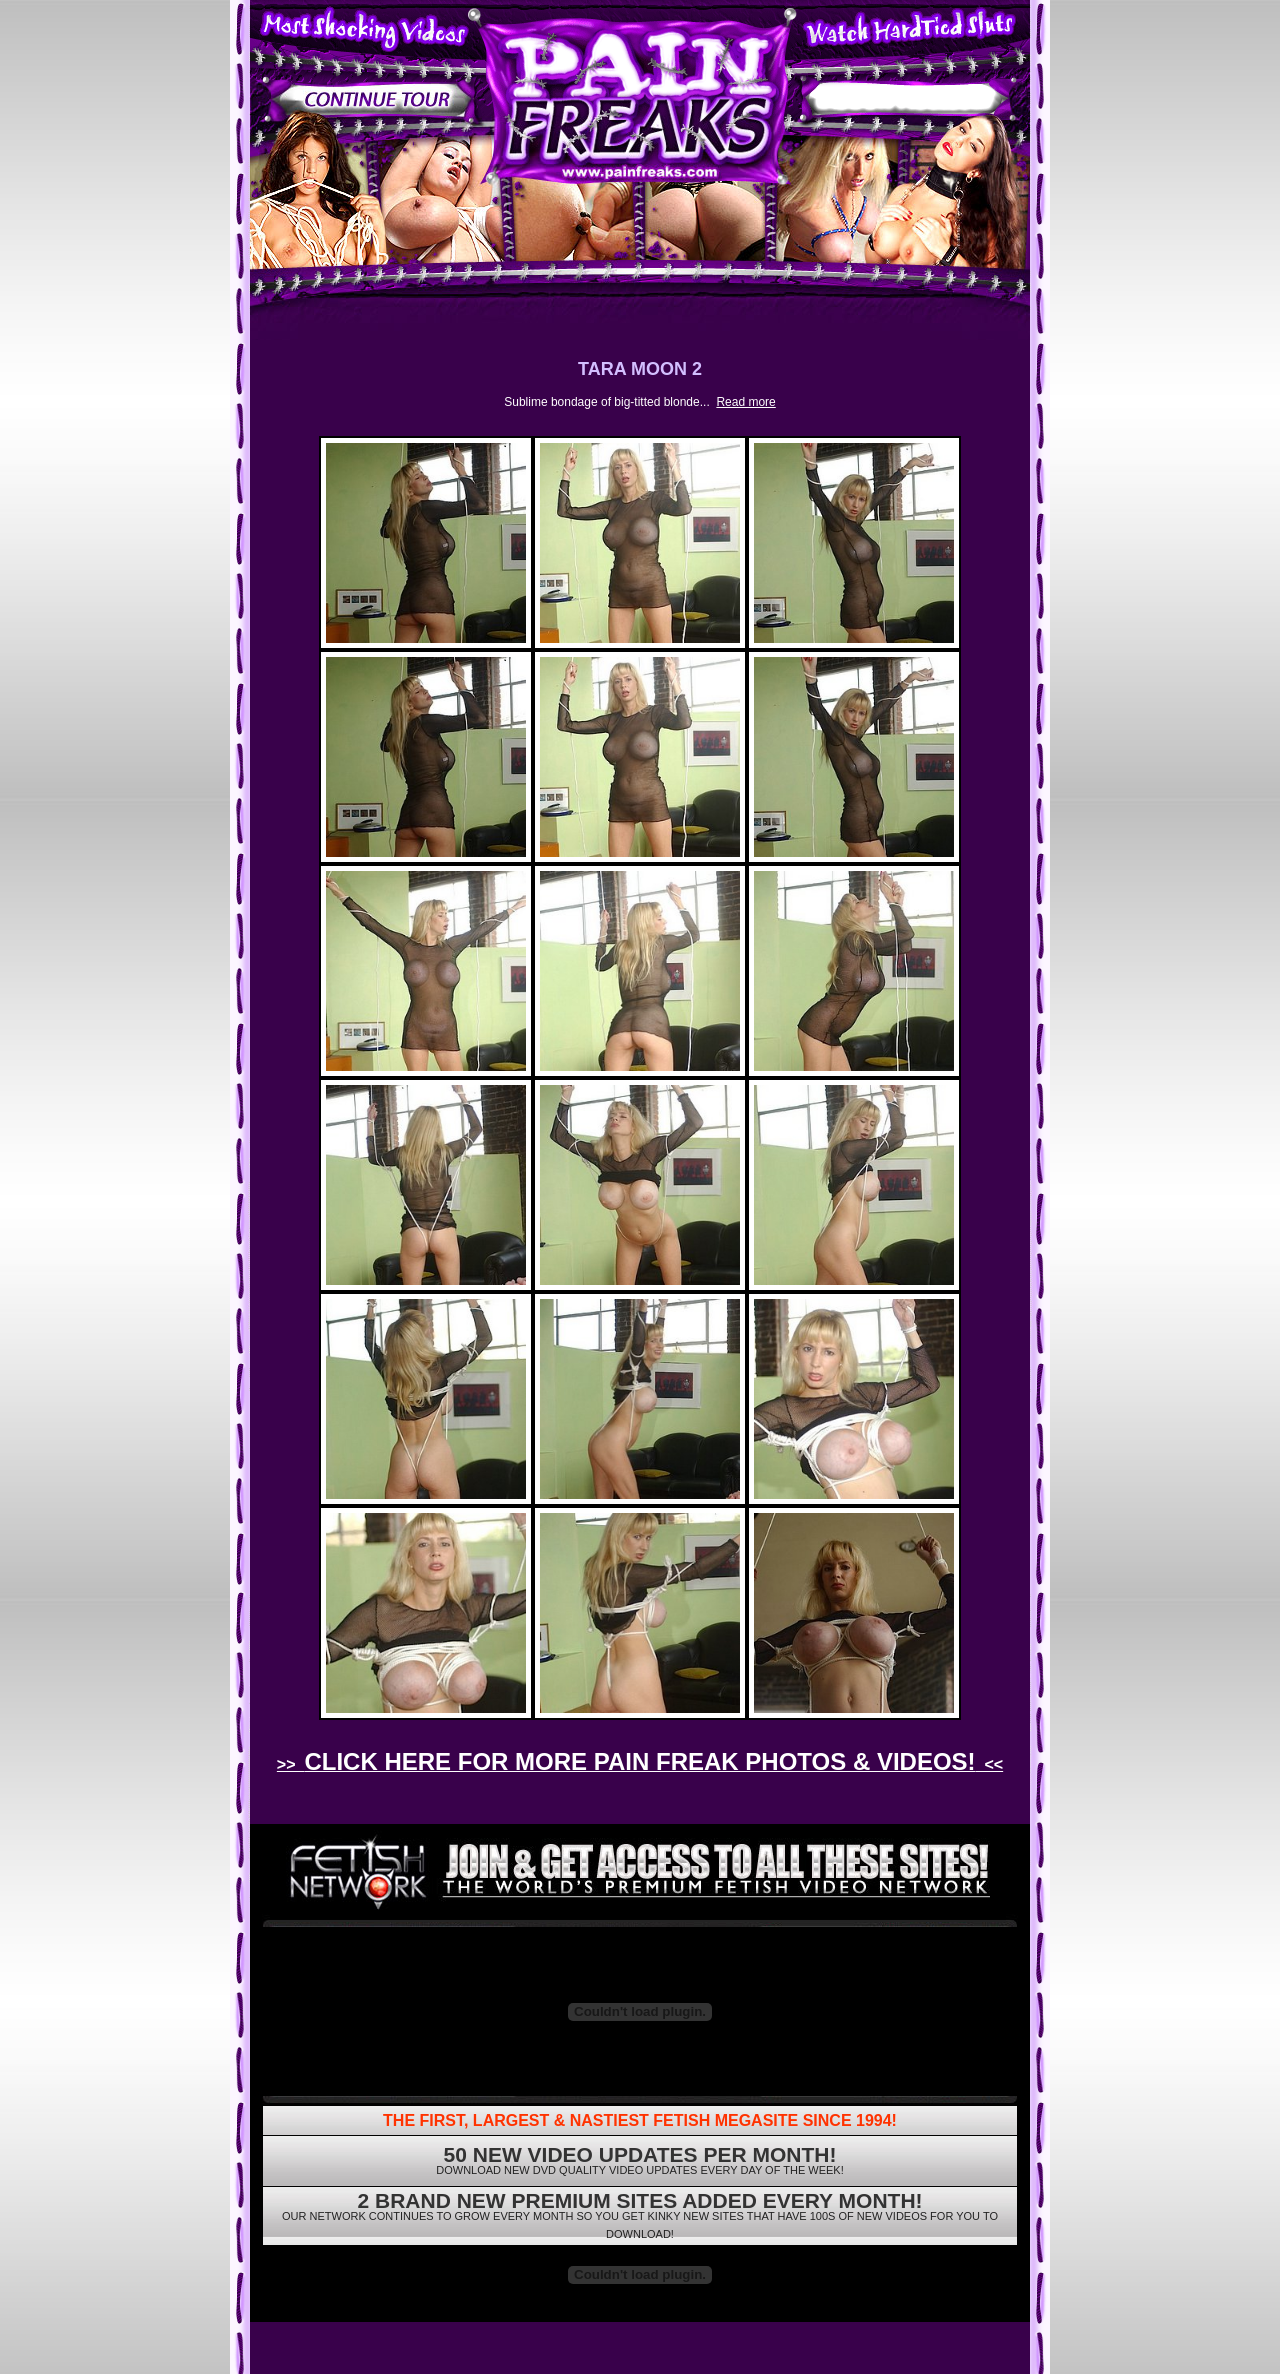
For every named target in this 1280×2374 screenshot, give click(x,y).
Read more (745, 402)
